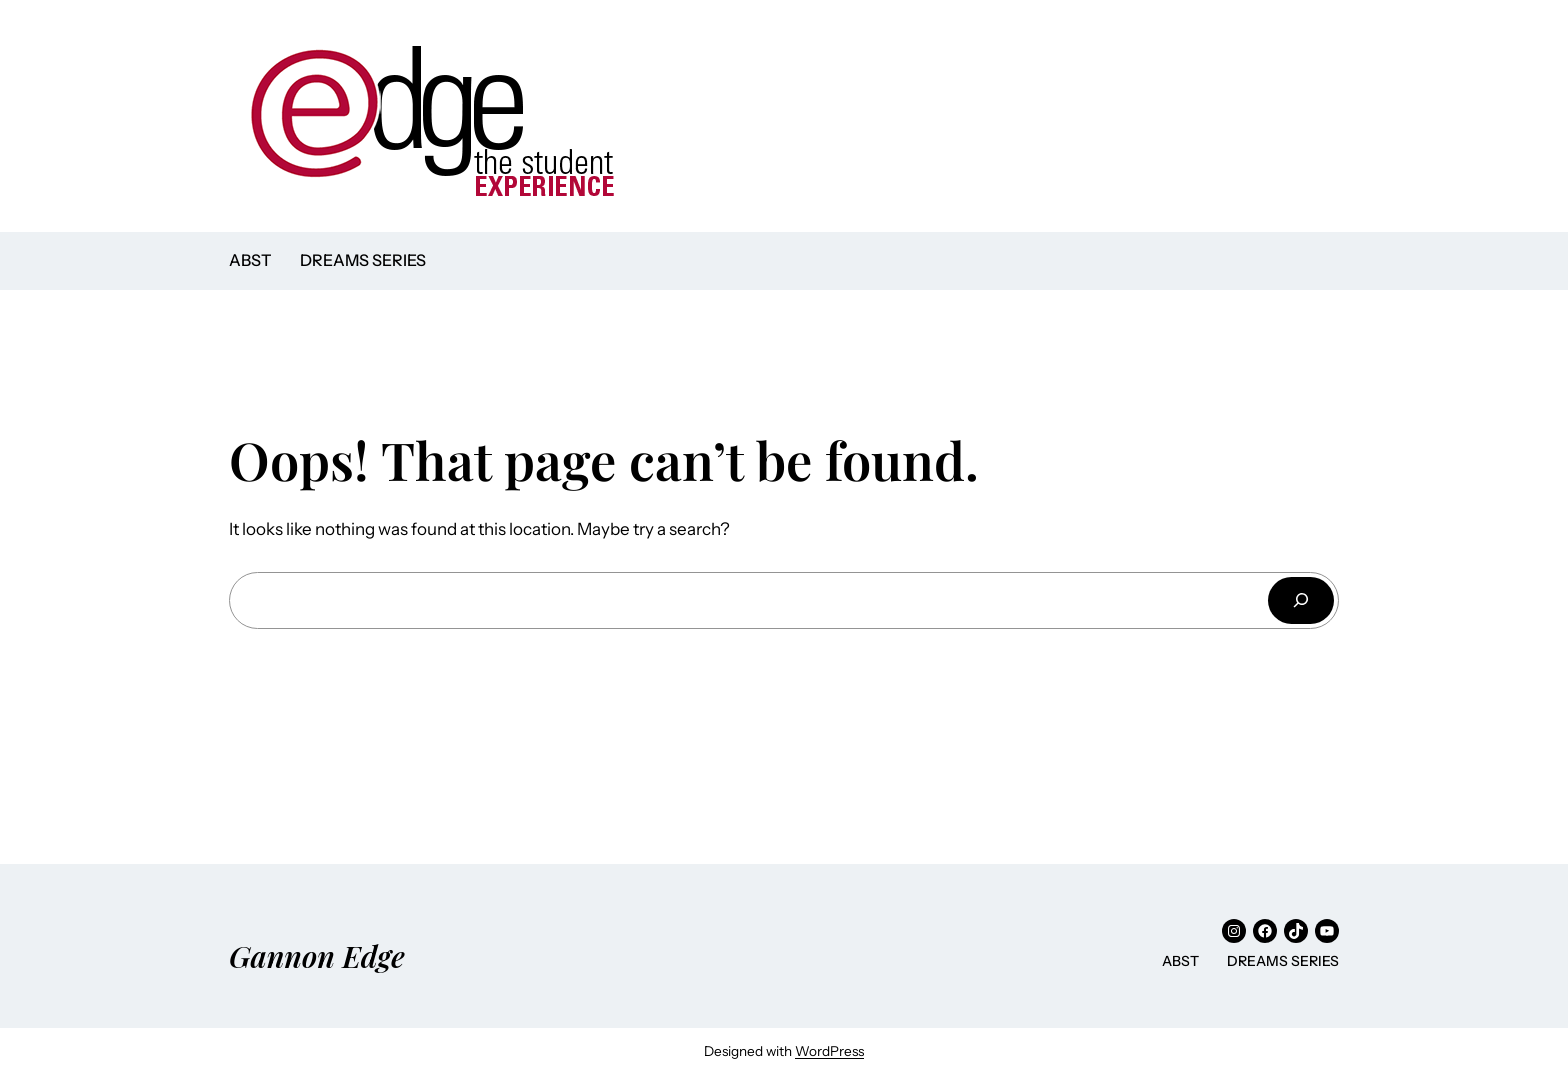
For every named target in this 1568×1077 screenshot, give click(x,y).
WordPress (829, 1051)
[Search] (1301, 600)
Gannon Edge (317, 955)
